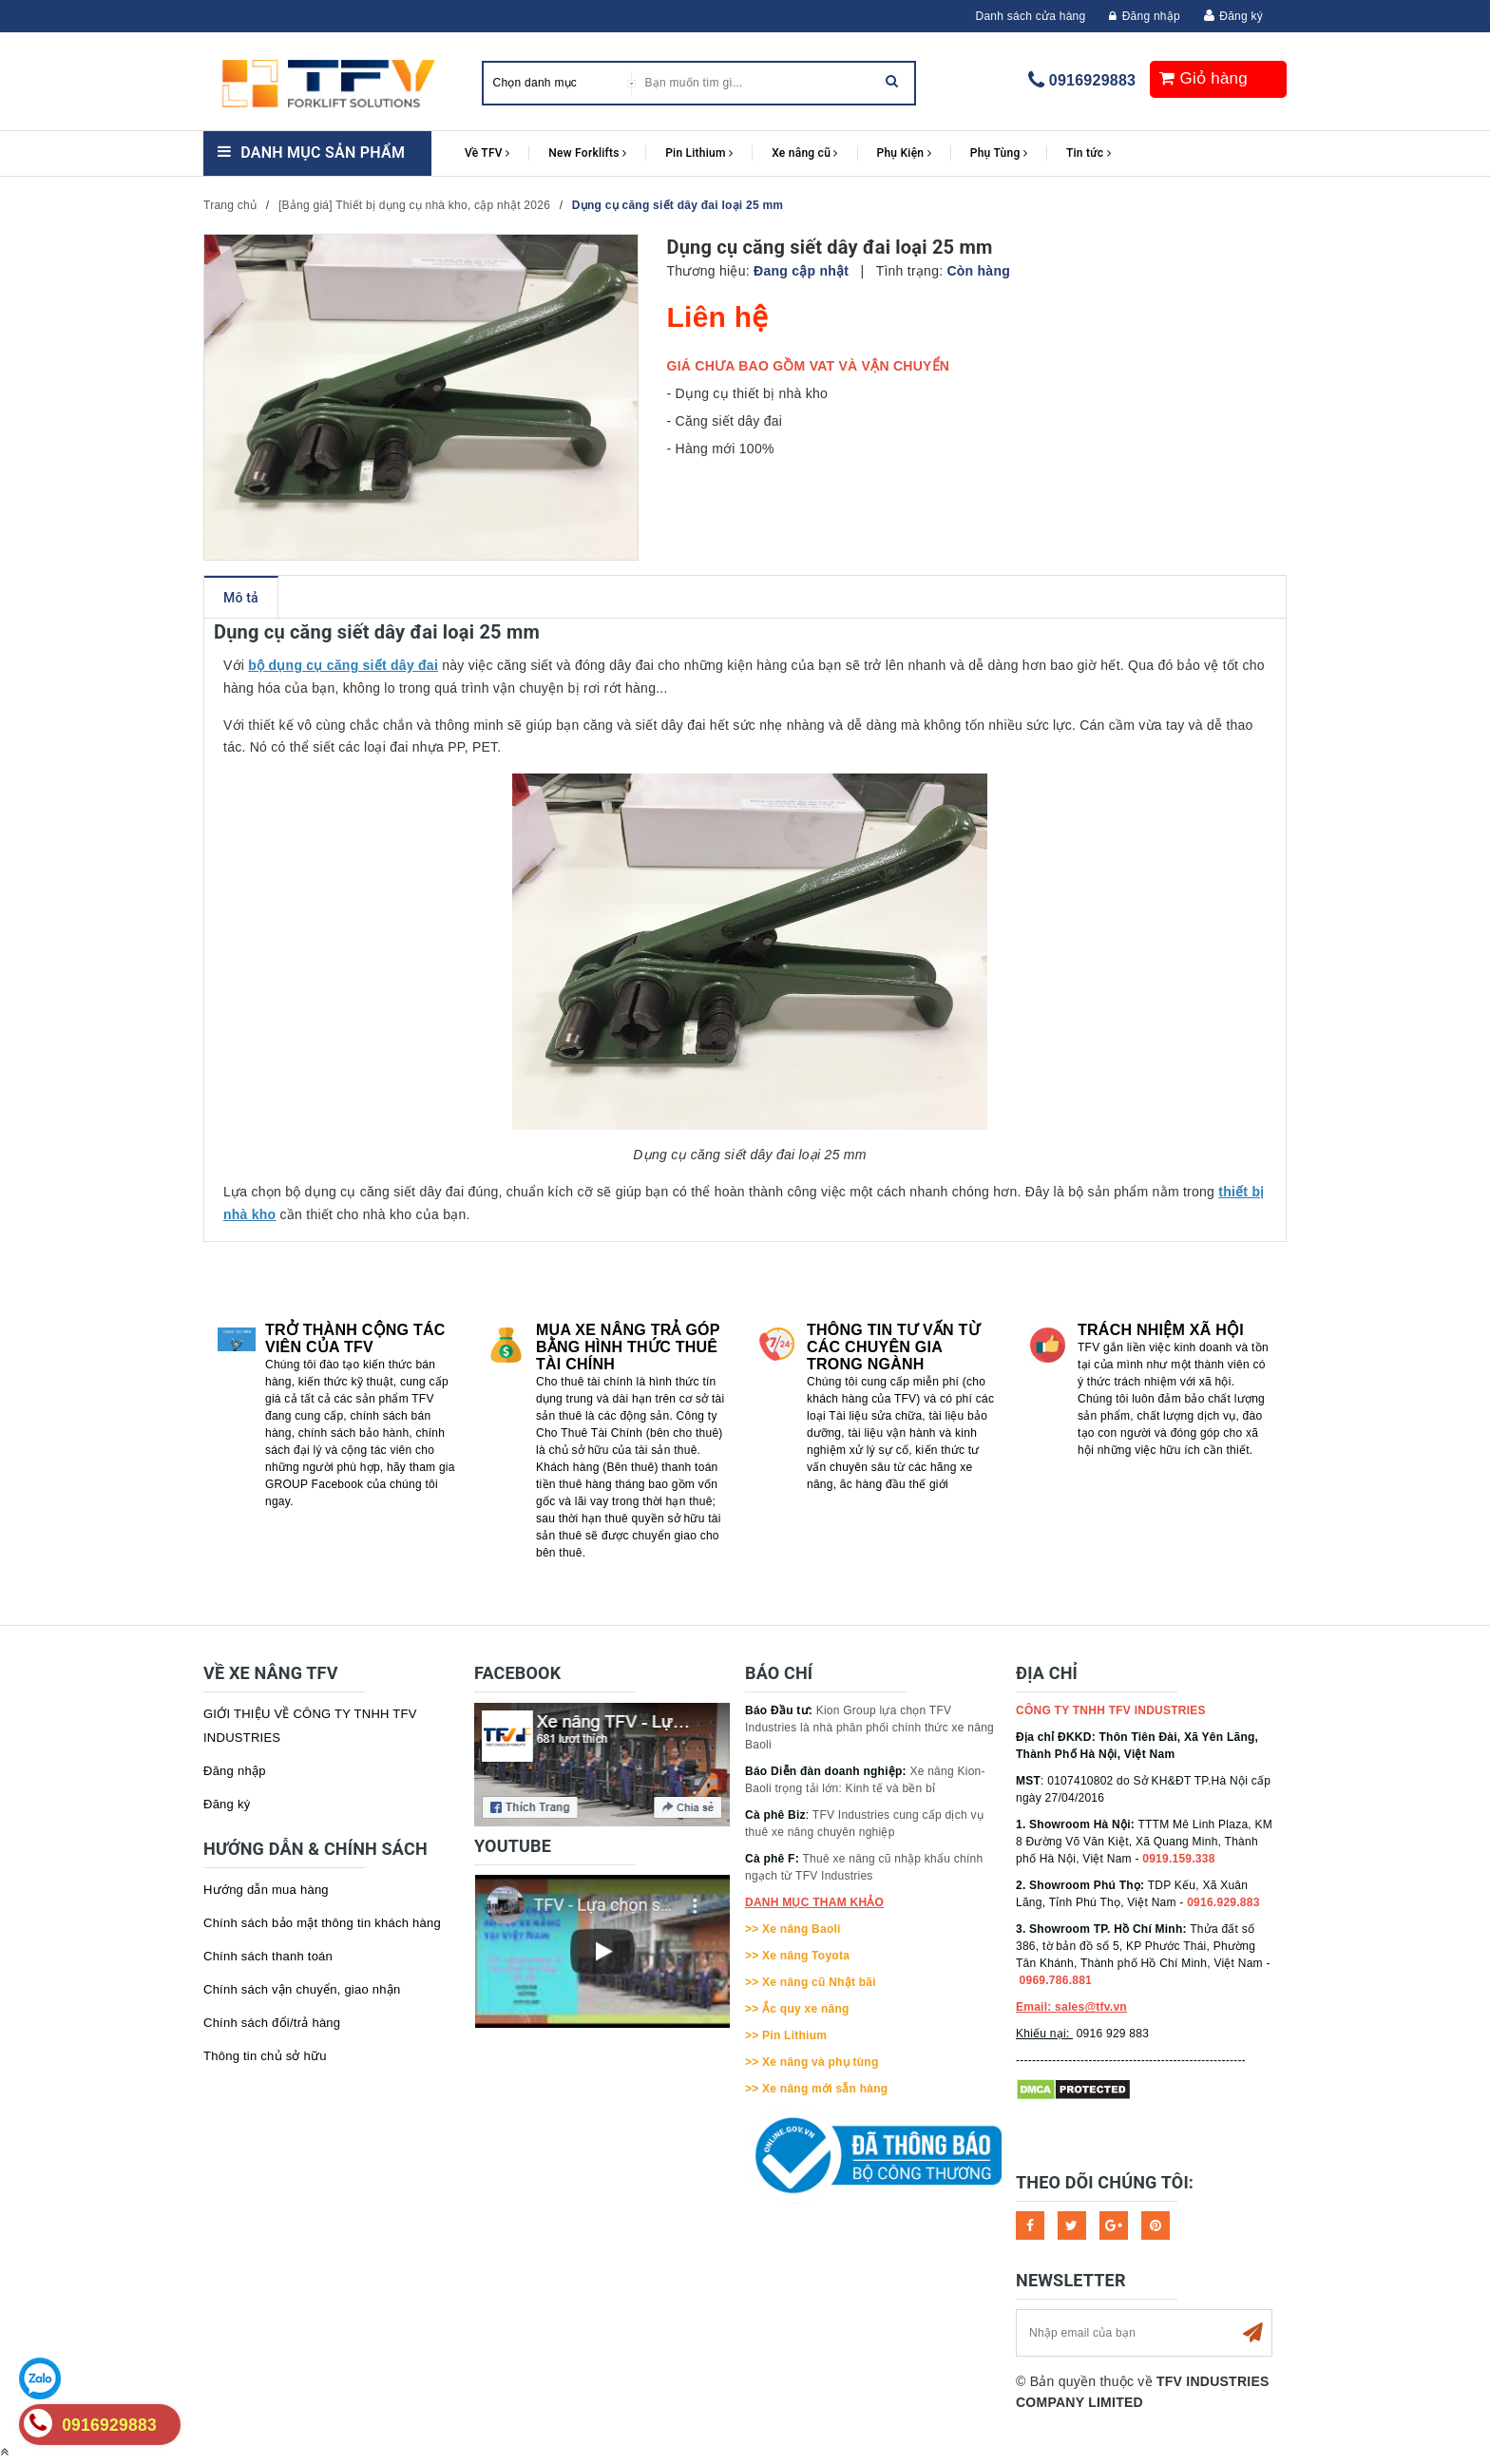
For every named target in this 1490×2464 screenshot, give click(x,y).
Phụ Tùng (998, 153)
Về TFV (487, 153)
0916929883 (1092, 80)
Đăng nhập (1144, 16)
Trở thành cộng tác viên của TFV (355, 1338)
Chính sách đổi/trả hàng (271, 2022)
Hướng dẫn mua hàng (266, 1889)
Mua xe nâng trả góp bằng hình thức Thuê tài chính (627, 1347)
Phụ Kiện (904, 153)
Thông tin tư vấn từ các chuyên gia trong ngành (893, 1347)
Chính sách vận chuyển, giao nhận (302, 1989)
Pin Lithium (699, 153)
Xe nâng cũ (804, 153)
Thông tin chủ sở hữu (265, 2056)
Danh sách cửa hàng (1031, 16)
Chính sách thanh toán (268, 1956)
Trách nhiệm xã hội (1161, 1330)
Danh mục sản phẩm (322, 152)
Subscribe (1252, 2333)
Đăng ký (1241, 16)
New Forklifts (587, 153)
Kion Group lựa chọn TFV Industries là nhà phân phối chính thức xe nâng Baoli (869, 1727)
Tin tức (1088, 153)
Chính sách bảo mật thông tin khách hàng (322, 1923)
